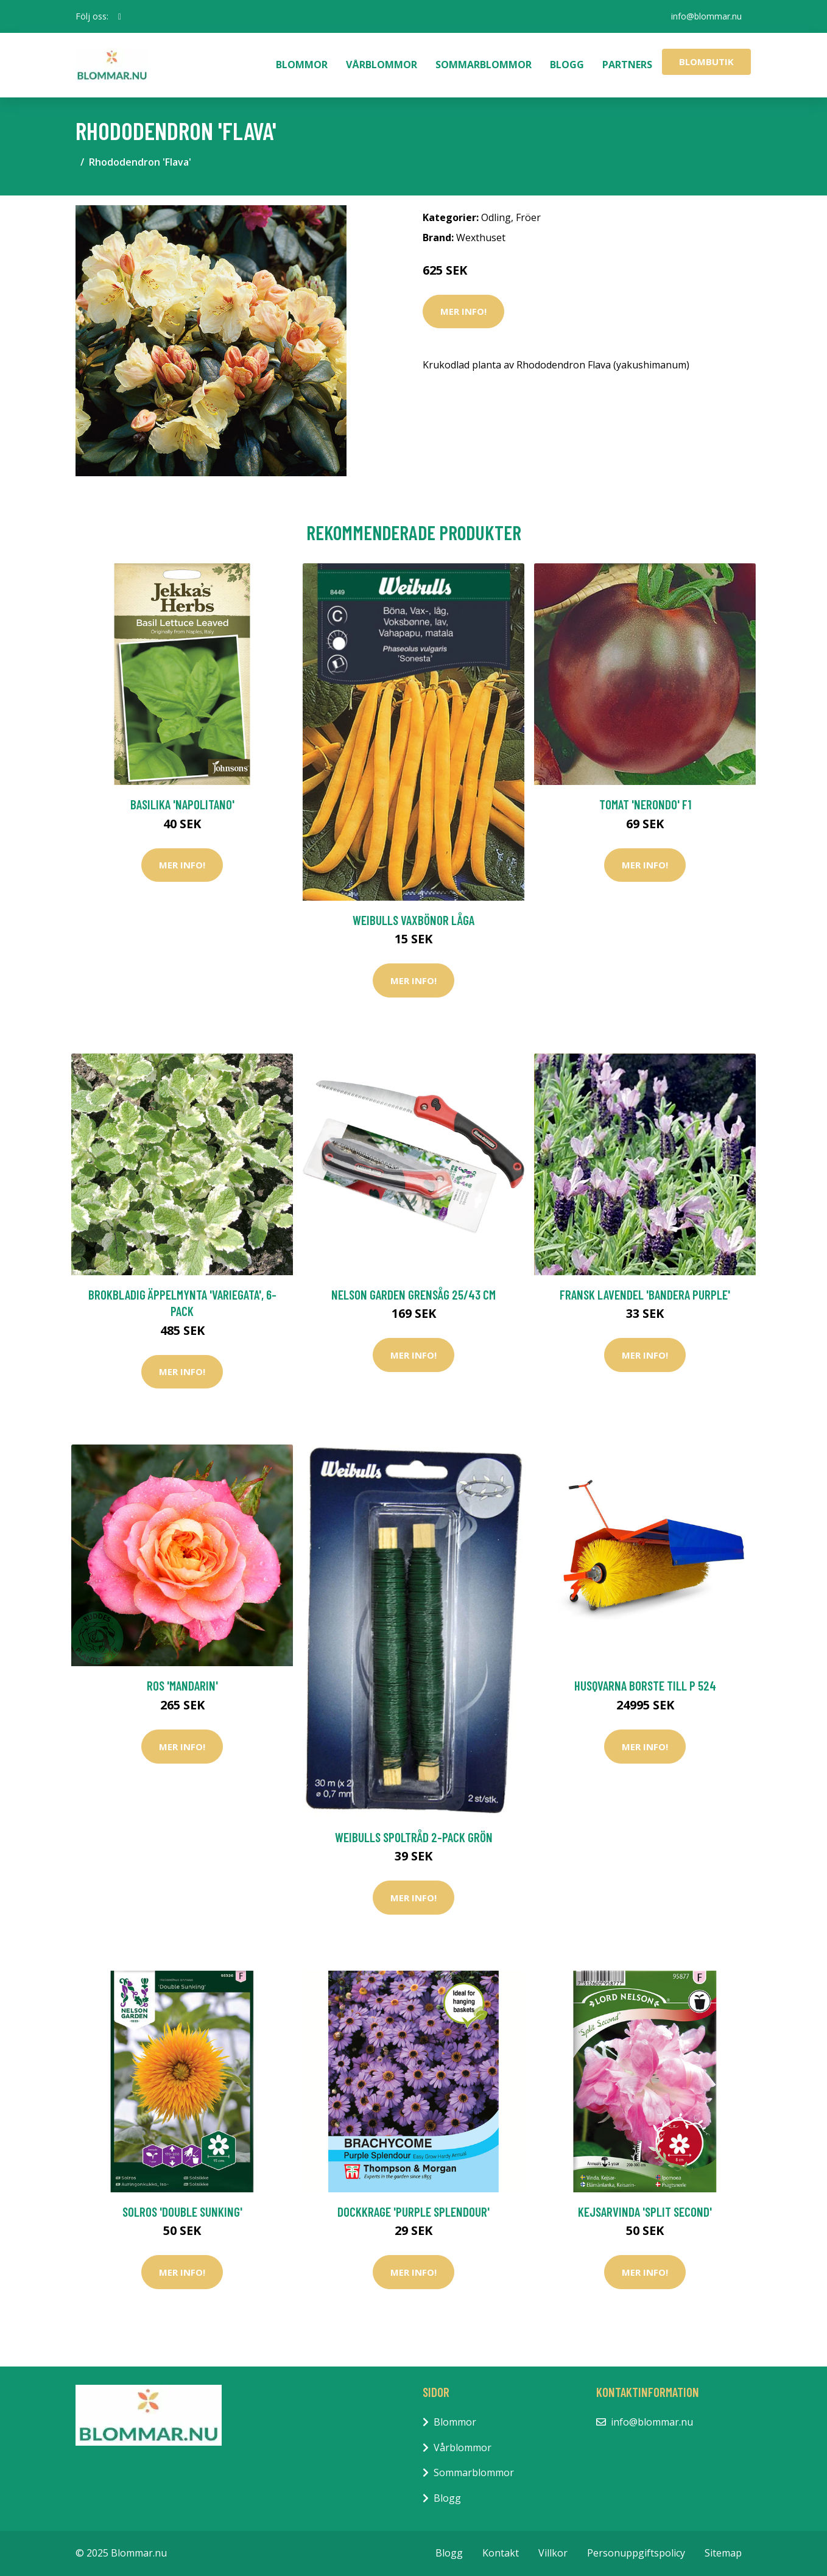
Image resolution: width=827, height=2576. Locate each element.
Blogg (567, 64)
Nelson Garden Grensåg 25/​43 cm (413, 1294)
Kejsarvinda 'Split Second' (645, 2211)
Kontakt (500, 2553)
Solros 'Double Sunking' (182, 2211)
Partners (627, 64)
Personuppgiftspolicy (636, 2553)
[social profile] (119, 16)
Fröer (528, 217)
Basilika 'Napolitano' (182, 804)
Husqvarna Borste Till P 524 (645, 1685)
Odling (496, 217)
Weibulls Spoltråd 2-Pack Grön (414, 1837)
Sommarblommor (483, 64)
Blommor (302, 64)
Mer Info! (463, 311)
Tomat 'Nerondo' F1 (645, 804)
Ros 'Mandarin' (182, 1685)
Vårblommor (381, 64)
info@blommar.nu (706, 16)
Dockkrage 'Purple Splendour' (413, 2211)
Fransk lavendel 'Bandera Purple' (645, 1294)
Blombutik (706, 61)
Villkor (553, 2553)
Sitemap (723, 2553)
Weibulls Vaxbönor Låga (413, 919)
